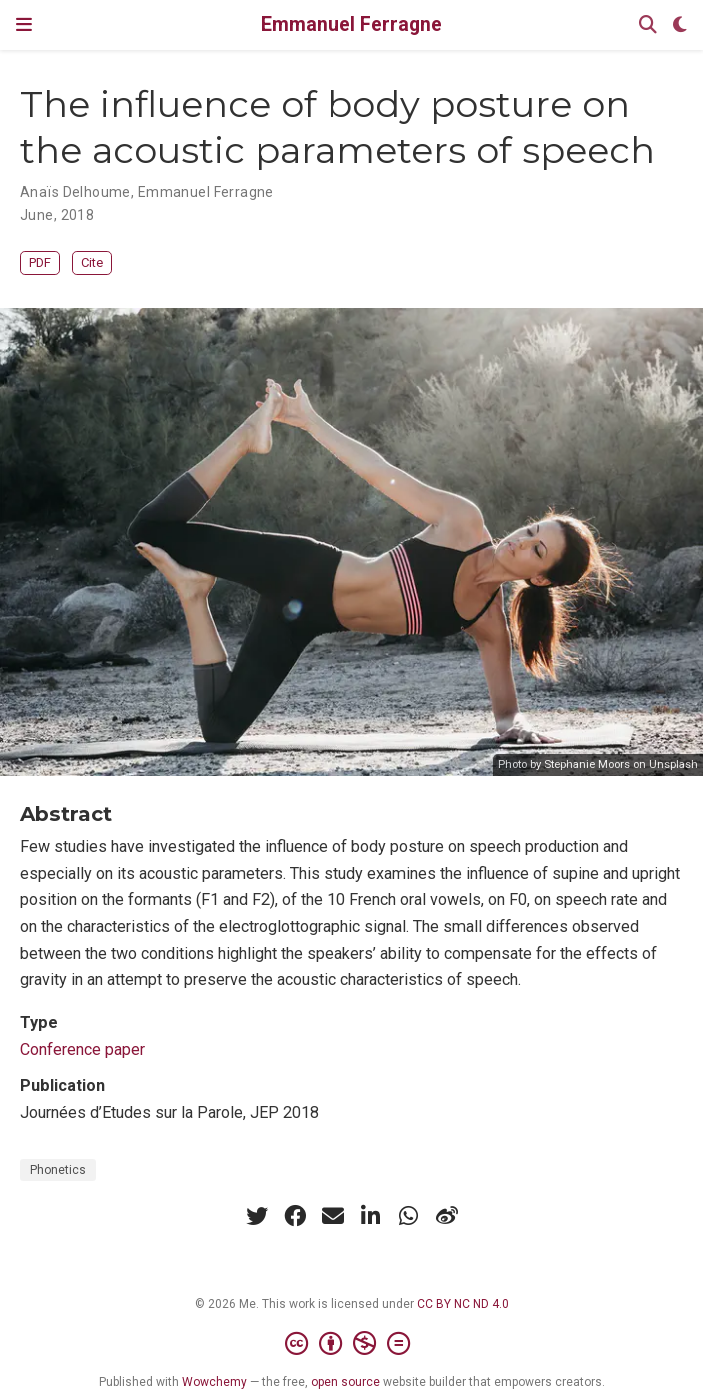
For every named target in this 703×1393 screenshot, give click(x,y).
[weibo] (447, 1216)
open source (345, 1382)
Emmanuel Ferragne (351, 24)
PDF (40, 262)
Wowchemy (214, 1382)
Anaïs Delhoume (75, 192)
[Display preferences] (680, 25)
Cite (92, 262)
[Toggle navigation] (24, 24)
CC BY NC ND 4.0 (463, 1304)
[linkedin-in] (371, 1216)
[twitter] (257, 1216)
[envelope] (333, 1216)
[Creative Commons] (351, 1344)
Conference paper (82, 1049)
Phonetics (58, 1170)
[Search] (648, 25)
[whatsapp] (409, 1216)
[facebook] (295, 1216)
